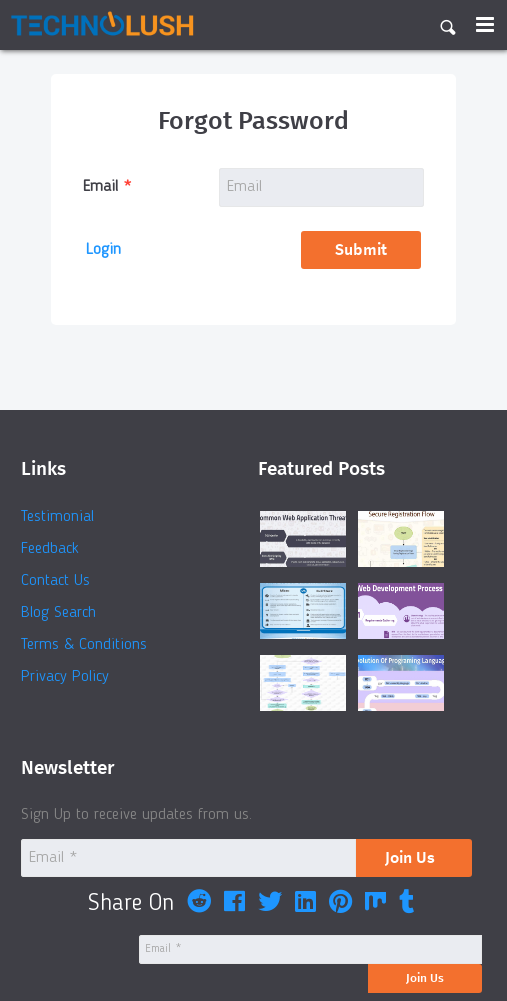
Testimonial (57, 517)
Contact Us (55, 581)
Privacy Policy (65, 677)
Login (103, 250)
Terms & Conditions (84, 645)
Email (100, 187)
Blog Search (58, 613)
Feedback (50, 549)
